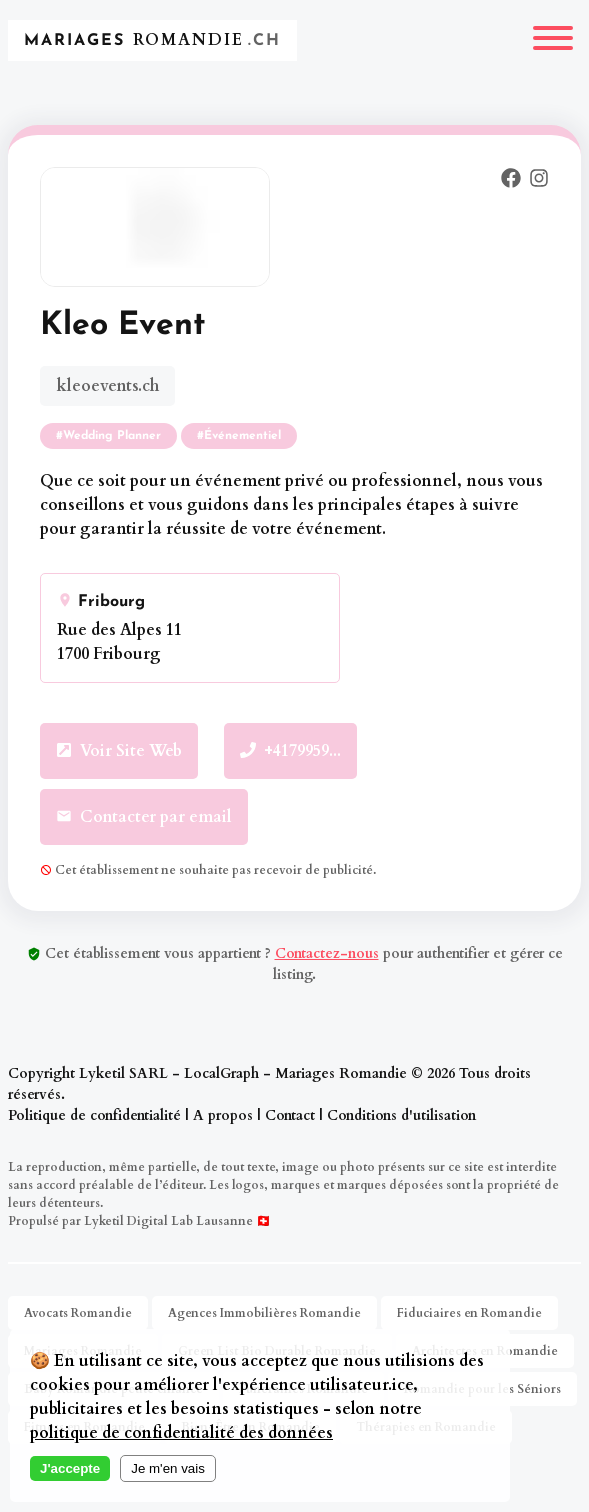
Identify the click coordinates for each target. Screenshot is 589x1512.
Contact (290, 1115)
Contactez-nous (327, 953)
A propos (223, 1115)
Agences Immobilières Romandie (264, 1313)
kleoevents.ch (107, 386)
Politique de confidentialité (94, 1115)
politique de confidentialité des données (181, 1433)
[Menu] (553, 40)
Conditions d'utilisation (401, 1115)
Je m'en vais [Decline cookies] (168, 1468)
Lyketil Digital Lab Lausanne (168, 1221)
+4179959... (290, 751)
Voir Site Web (119, 751)
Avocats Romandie (78, 1313)
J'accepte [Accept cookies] (70, 1468)
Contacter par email (144, 817)
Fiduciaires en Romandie (469, 1313)
